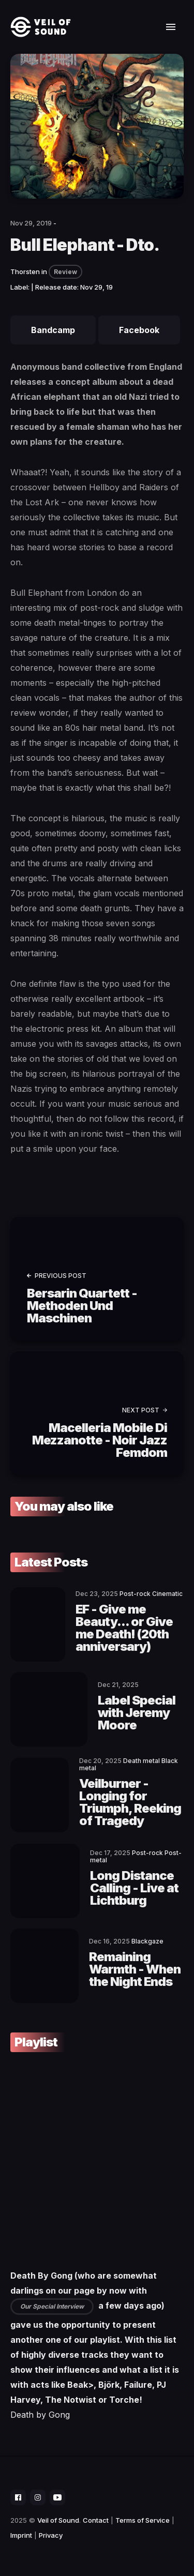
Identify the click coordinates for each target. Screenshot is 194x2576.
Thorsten (25, 271)
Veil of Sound (58, 2520)
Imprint (21, 2535)
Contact (96, 2520)
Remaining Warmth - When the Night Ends (135, 1969)
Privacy (51, 2535)
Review (65, 272)
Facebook (139, 330)
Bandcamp (53, 330)
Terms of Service (142, 2520)
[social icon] (18, 2497)
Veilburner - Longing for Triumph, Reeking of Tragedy (130, 1802)
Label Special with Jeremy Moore (136, 1713)
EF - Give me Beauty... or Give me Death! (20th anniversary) (124, 1628)
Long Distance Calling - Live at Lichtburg (134, 1888)
